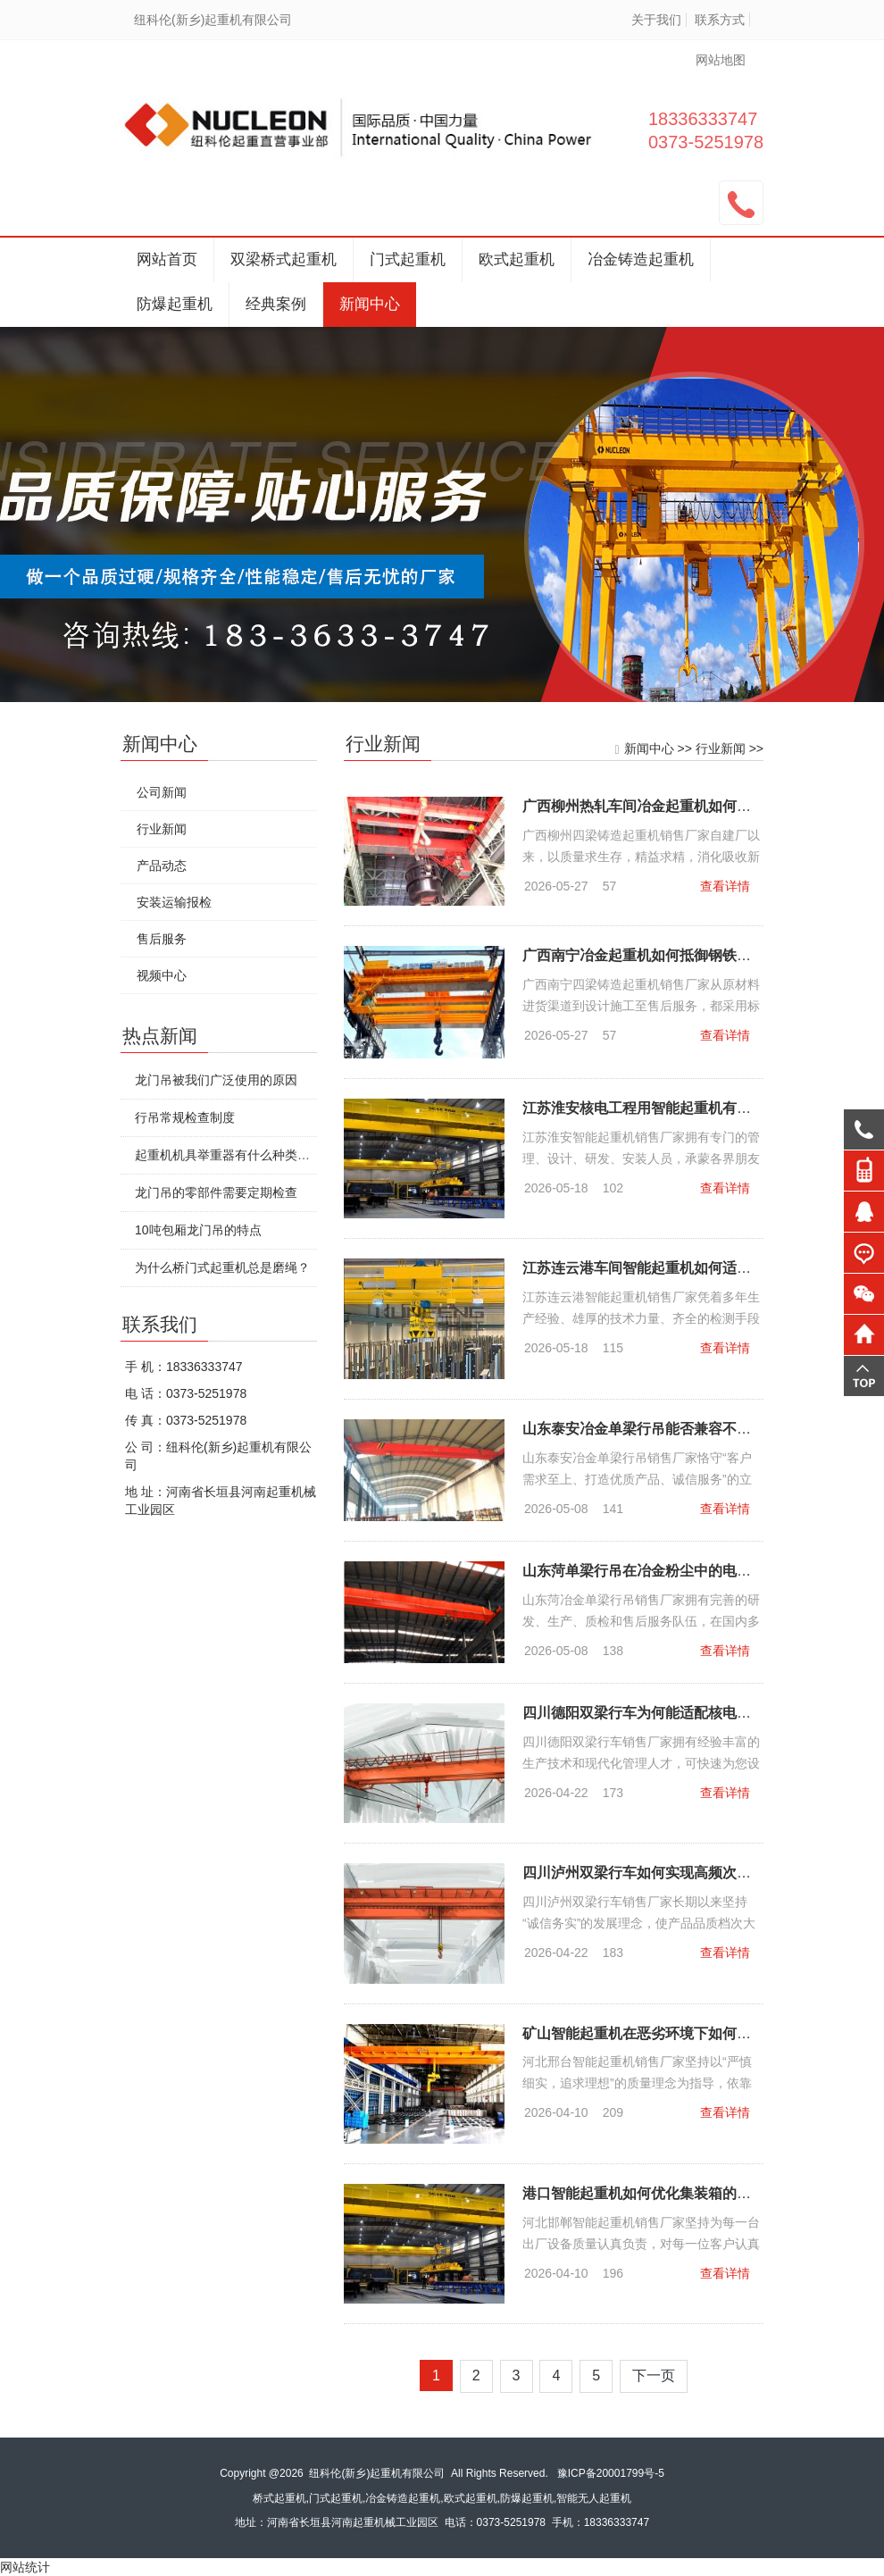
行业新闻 (722, 748)
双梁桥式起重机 (283, 259)
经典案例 (276, 304)
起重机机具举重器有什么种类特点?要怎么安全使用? (278, 1155)
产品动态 (161, 865)
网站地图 (721, 60)
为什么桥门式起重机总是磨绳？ (221, 1267)
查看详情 (727, 886)
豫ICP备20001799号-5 (610, 2473)
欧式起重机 (517, 259)
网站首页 (167, 259)
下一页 (655, 2376)
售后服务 (161, 939)
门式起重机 (408, 259)
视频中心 (161, 975)
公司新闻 (161, 792)
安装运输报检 (173, 902)
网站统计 (25, 2567)
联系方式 (720, 20)
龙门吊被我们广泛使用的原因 (215, 1080)
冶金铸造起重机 (641, 259)
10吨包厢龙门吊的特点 (197, 1230)
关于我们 (656, 20)
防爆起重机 (175, 304)
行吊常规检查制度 (184, 1117)
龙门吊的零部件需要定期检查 (215, 1192)
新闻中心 (369, 304)
